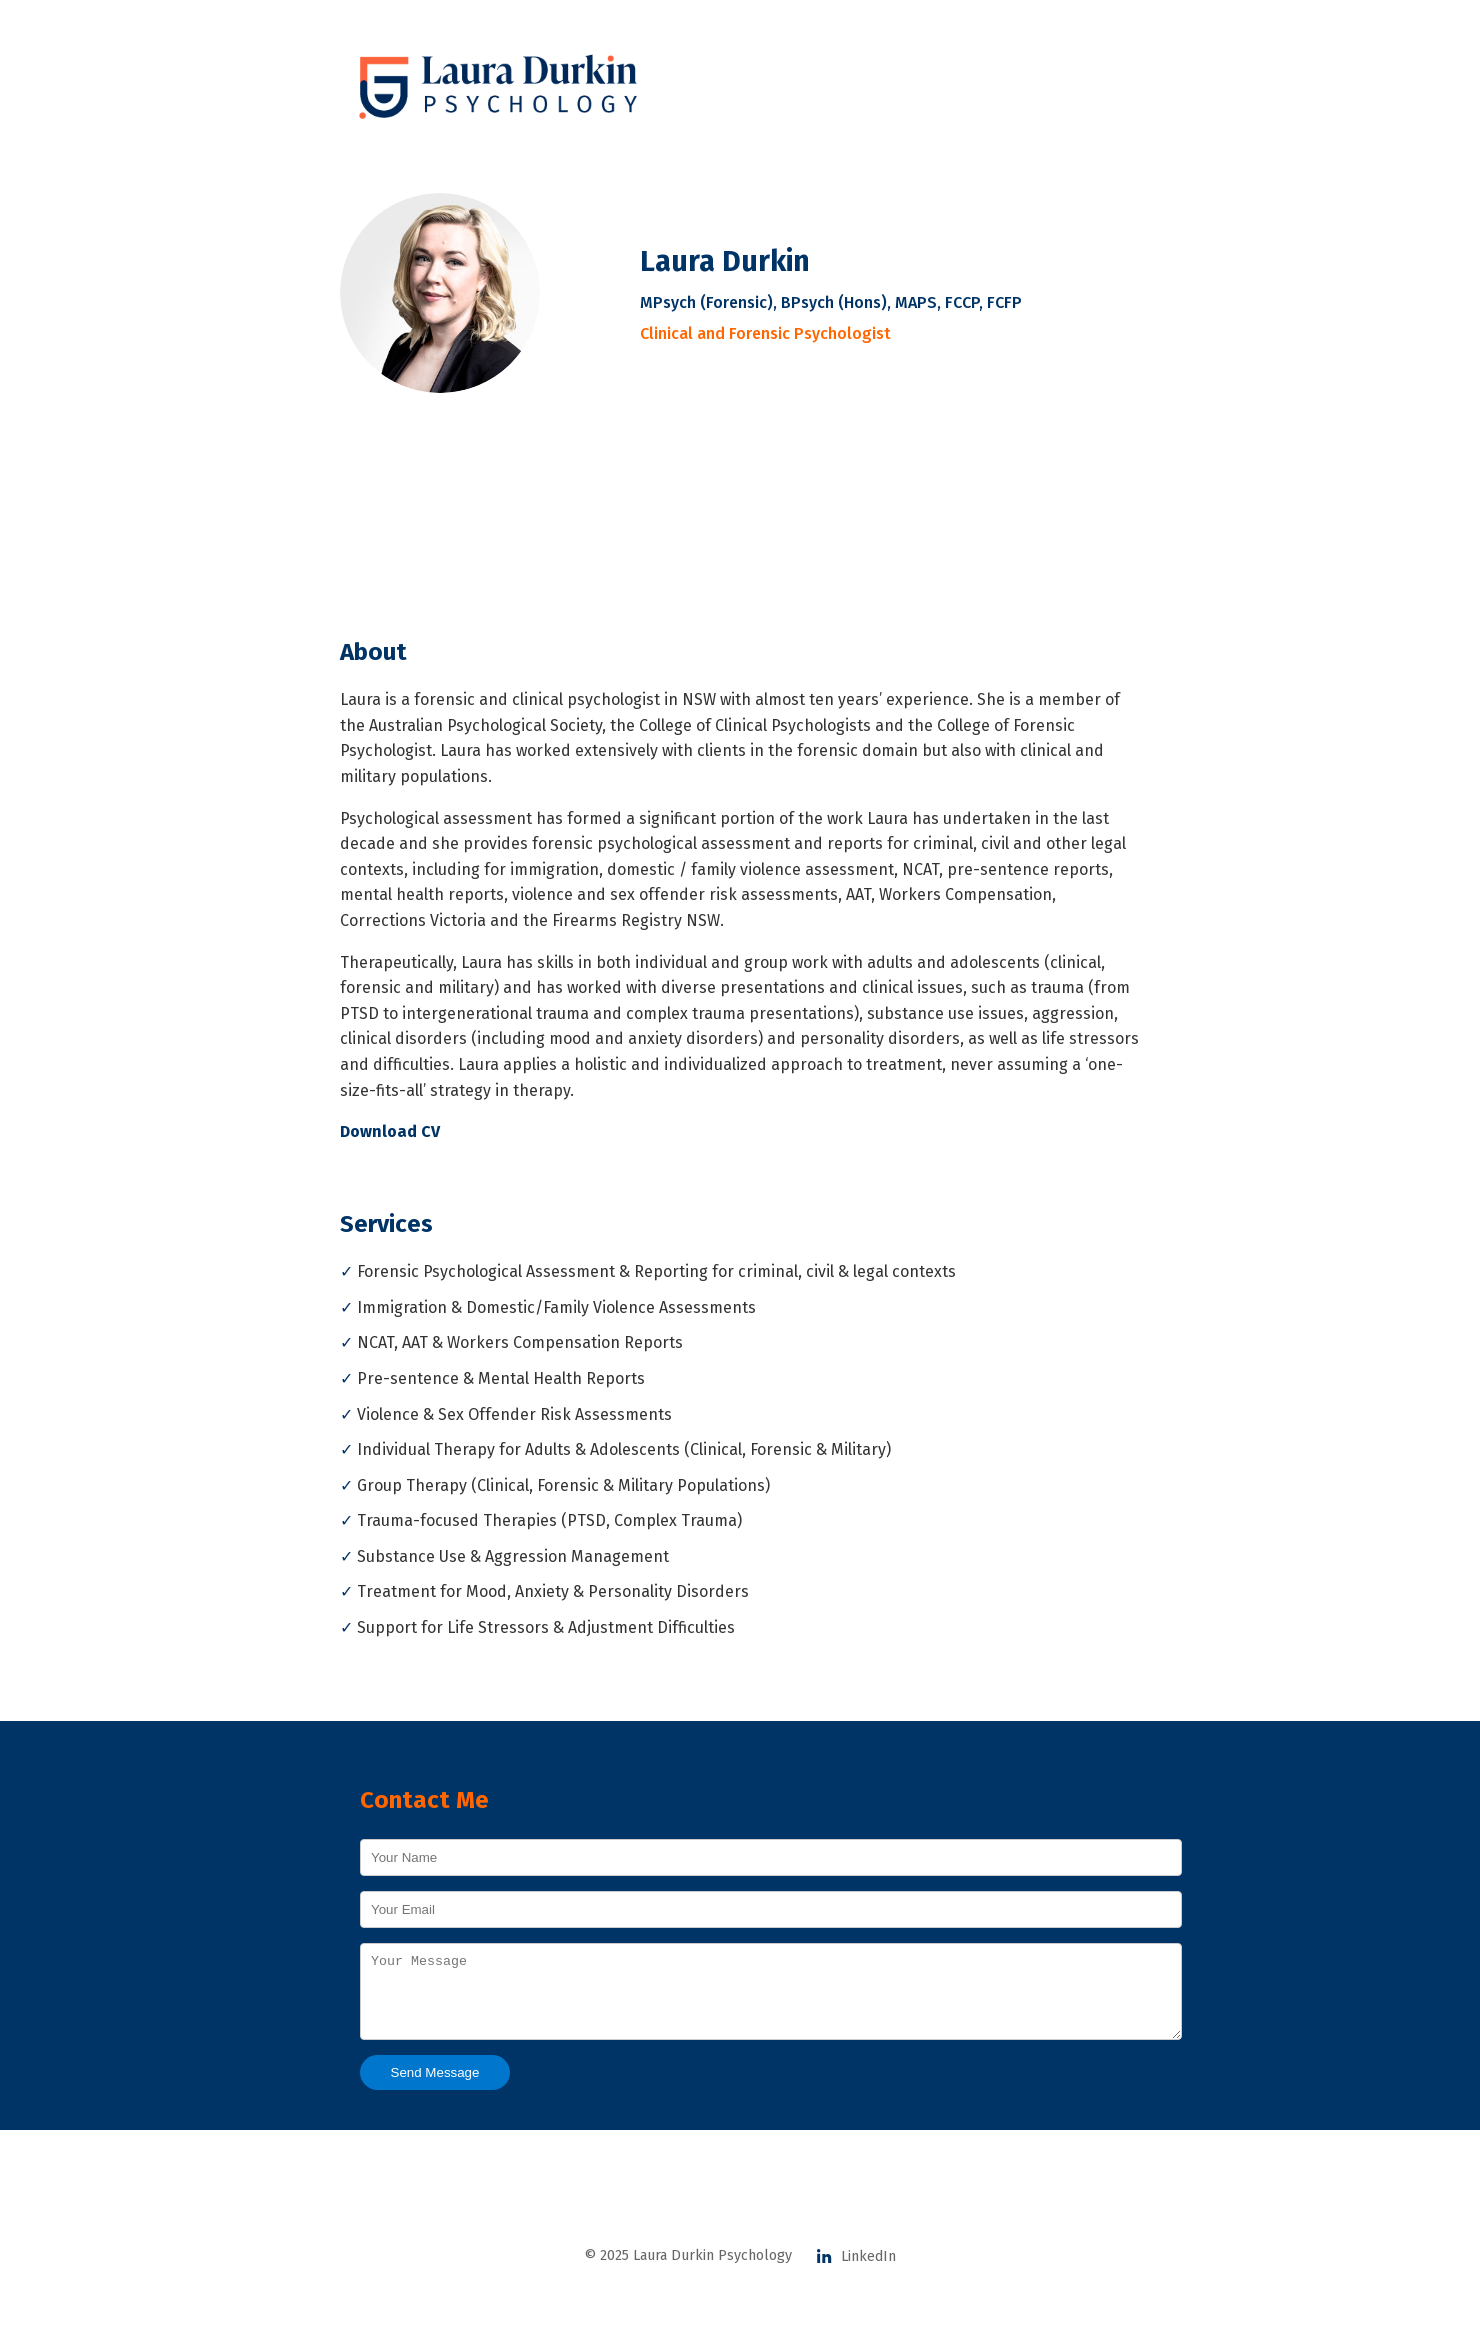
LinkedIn (856, 2271)
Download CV (390, 1131)
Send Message (435, 2087)
